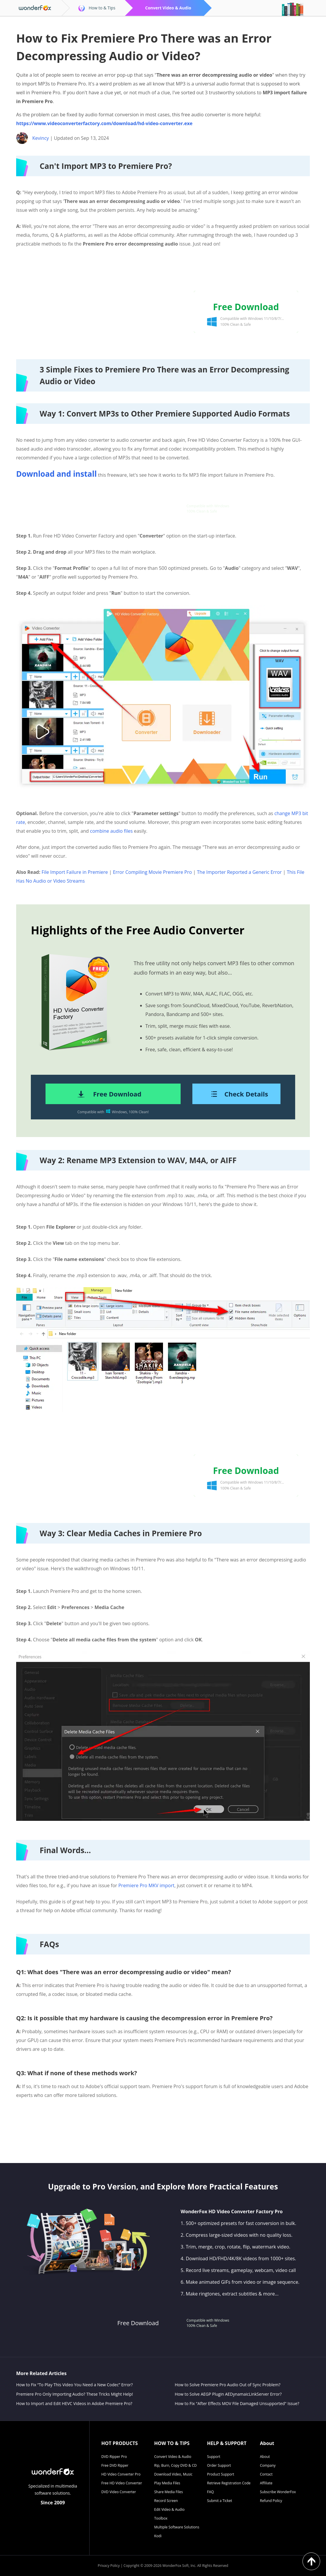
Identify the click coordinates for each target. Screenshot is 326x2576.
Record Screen (166, 2500)
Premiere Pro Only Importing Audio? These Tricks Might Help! (74, 2394)
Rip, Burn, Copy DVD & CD (175, 2465)
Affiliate (266, 2483)
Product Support (220, 2474)
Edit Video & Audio (169, 2509)
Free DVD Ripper (114, 2465)
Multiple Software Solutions (176, 2527)
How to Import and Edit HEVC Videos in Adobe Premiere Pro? (74, 2403)
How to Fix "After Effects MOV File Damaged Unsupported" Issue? (237, 2403)
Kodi (158, 2535)
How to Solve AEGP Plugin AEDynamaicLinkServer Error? (228, 2394)
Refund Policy (271, 2500)
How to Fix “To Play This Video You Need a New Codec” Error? (74, 2384)
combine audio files (111, 831)
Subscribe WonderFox (278, 2491)
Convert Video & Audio (172, 2456)
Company (267, 2465)
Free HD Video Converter (121, 2483)
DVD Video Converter (118, 2491)
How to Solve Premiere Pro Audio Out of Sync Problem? (227, 2384)
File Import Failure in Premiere (74, 872)
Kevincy (40, 138)
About (265, 2456)
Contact (266, 2474)
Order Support (219, 2465)
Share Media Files (168, 2491)
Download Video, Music (173, 2474)
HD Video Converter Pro (120, 2474)
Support (213, 2456)
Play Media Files (167, 2483)
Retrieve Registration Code (229, 2483)
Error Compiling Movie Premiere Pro (152, 872)
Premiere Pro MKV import (146, 1885)
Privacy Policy (109, 2565)
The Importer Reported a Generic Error (239, 872)
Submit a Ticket (219, 2500)
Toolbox (160, 2518)
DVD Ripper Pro (114, 2456)
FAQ (210, 2491)
